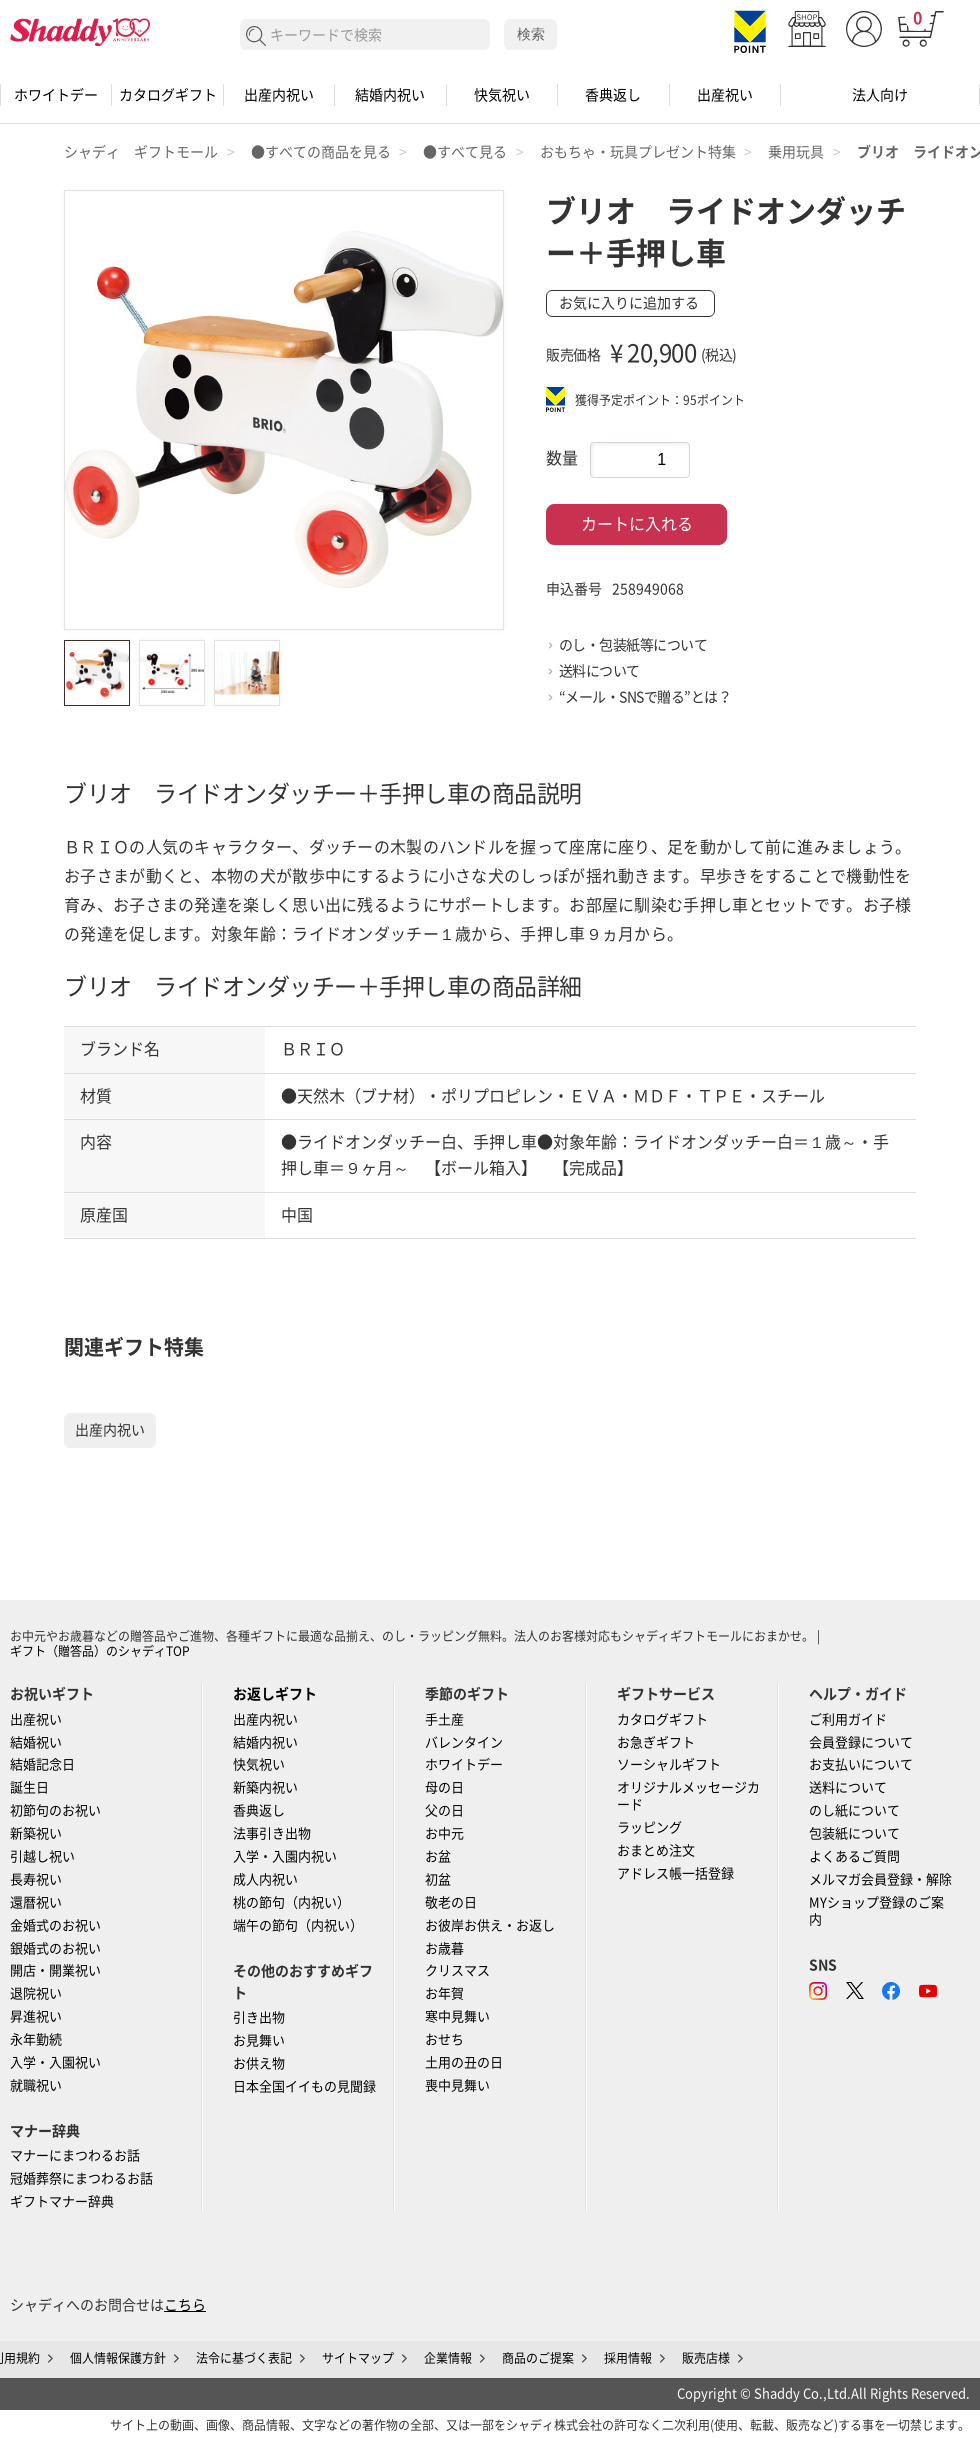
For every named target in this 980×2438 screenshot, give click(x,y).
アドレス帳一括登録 (675, 1873)
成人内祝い (265, 1879)
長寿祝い (36, 1879)
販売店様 (706, 2358)
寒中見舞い (457, 2016)
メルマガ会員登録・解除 (880, 1879)
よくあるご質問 (854, 1856)
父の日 (444, 1810)
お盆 (438, 1856)
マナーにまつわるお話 (75, 2155)
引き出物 (259, 2017)
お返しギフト (275, 1694)
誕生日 (29, 1787)
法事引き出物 (272, 1833)
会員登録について (861, 1742)
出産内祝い (279, 95)
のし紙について (854, 1810)
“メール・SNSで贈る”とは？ (645, 697)
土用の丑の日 (464, 2062)
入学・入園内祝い (285, 1856)
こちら (185, 2305)
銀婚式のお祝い (55, 1948)
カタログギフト (168, 95)
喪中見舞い (457, 2085)
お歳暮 (444, 1948)
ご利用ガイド (848, 1719)
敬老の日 (451, 1902)
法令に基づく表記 (244, 2358)
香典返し (613, 95)
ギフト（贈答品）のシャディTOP (100, 1651)
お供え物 (259, 2063)
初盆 (438, 1879)
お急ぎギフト (656, 1742)
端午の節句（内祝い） (298, 1925)
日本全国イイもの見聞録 (304, 2086)
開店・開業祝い (55, 1970)
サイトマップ (358, 2358)
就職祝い (36, 2085)
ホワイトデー (56, 95)
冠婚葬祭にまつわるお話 (81, 2178)
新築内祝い (265, 1787)
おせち (444, 2039)
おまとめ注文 (656, 1850)
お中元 (444, 1833)
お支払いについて (861, 1764)
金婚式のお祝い (55, 1925)
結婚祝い (36, 1742)
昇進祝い (36, 2016)
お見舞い (259, 2040)
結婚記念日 (42, 1764)
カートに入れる (637, 524)
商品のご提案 (538, 2358)
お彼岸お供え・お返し (490, 1925)
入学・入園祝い (55, 2062)
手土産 (444, 1719)
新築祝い (36, 1833)
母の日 (444, 1787)
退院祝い (36, 1993)
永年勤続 (36, 2039)
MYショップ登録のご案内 (876, 1911)
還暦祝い (36, 1902)
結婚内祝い (390, 95)
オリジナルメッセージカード (688, 1796)
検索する (256, 36)
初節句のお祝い (55, 1810)
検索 (531, 34)
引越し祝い (42, 1856)
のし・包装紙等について (633, 645)
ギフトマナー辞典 (62, 2201)
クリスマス (457, 1970)
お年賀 (444, 1993)
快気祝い (502, 95)
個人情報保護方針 (118, 2358)
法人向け (880, 95)
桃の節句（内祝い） (291, 1902)
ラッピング (649, 1827)
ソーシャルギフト (669, 1764)
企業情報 (448, 2358)
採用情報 (628, 2358)
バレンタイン (464, 1742)
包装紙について (854, 1833)
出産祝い (725, 95)
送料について (599, 671)
